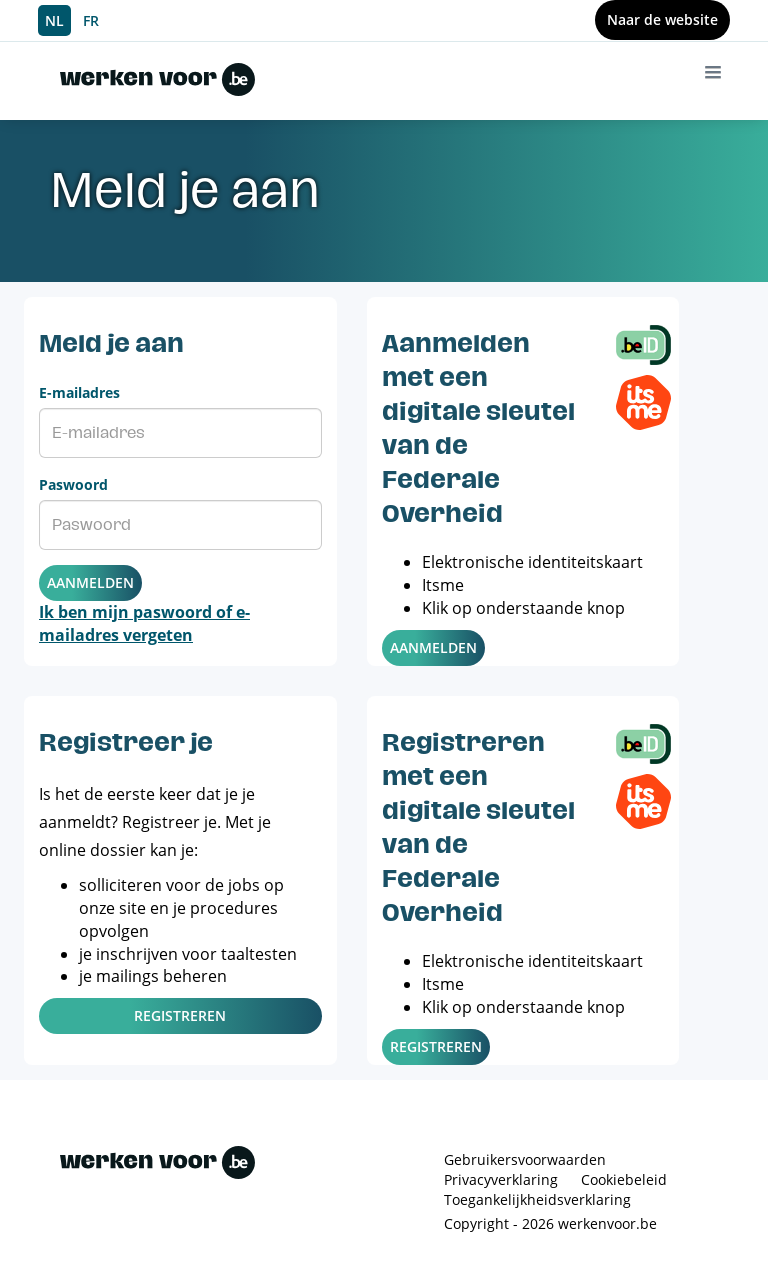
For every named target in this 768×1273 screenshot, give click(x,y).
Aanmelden (90, 582)
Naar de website (662, 19)
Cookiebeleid (624, 1179)
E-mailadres (79, 392)
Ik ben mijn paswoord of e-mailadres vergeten (144, 623)
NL (54, 20)
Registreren (180, 1015)
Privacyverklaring (501, 1179)
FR (91, 20)
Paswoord (73, 484)
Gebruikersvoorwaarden (525, 1159)
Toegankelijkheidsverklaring (537, 1199)
